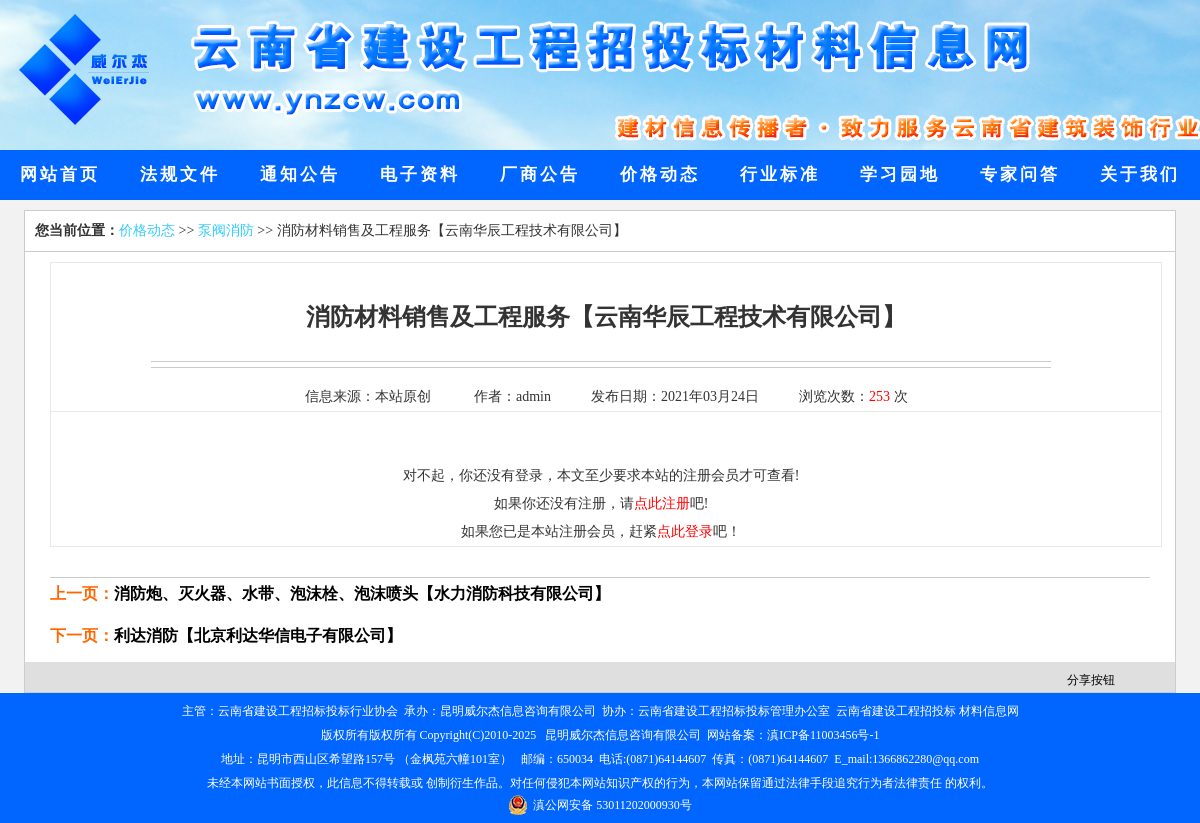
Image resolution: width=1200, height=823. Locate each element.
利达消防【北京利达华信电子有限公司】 (258, 635)
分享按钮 (1091, 680)
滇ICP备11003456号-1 (823, 735)
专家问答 (1020, 174)
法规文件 (180, 174)
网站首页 (60, 174)
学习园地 (900, 174)
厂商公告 (540, 174)
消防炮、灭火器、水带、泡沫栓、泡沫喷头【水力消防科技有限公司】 (362, 593)
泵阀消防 (226, 230)
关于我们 (1140, 174)
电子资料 (420, 174)
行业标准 (780, 174)
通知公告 (300, 174)
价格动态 (660, 174)
